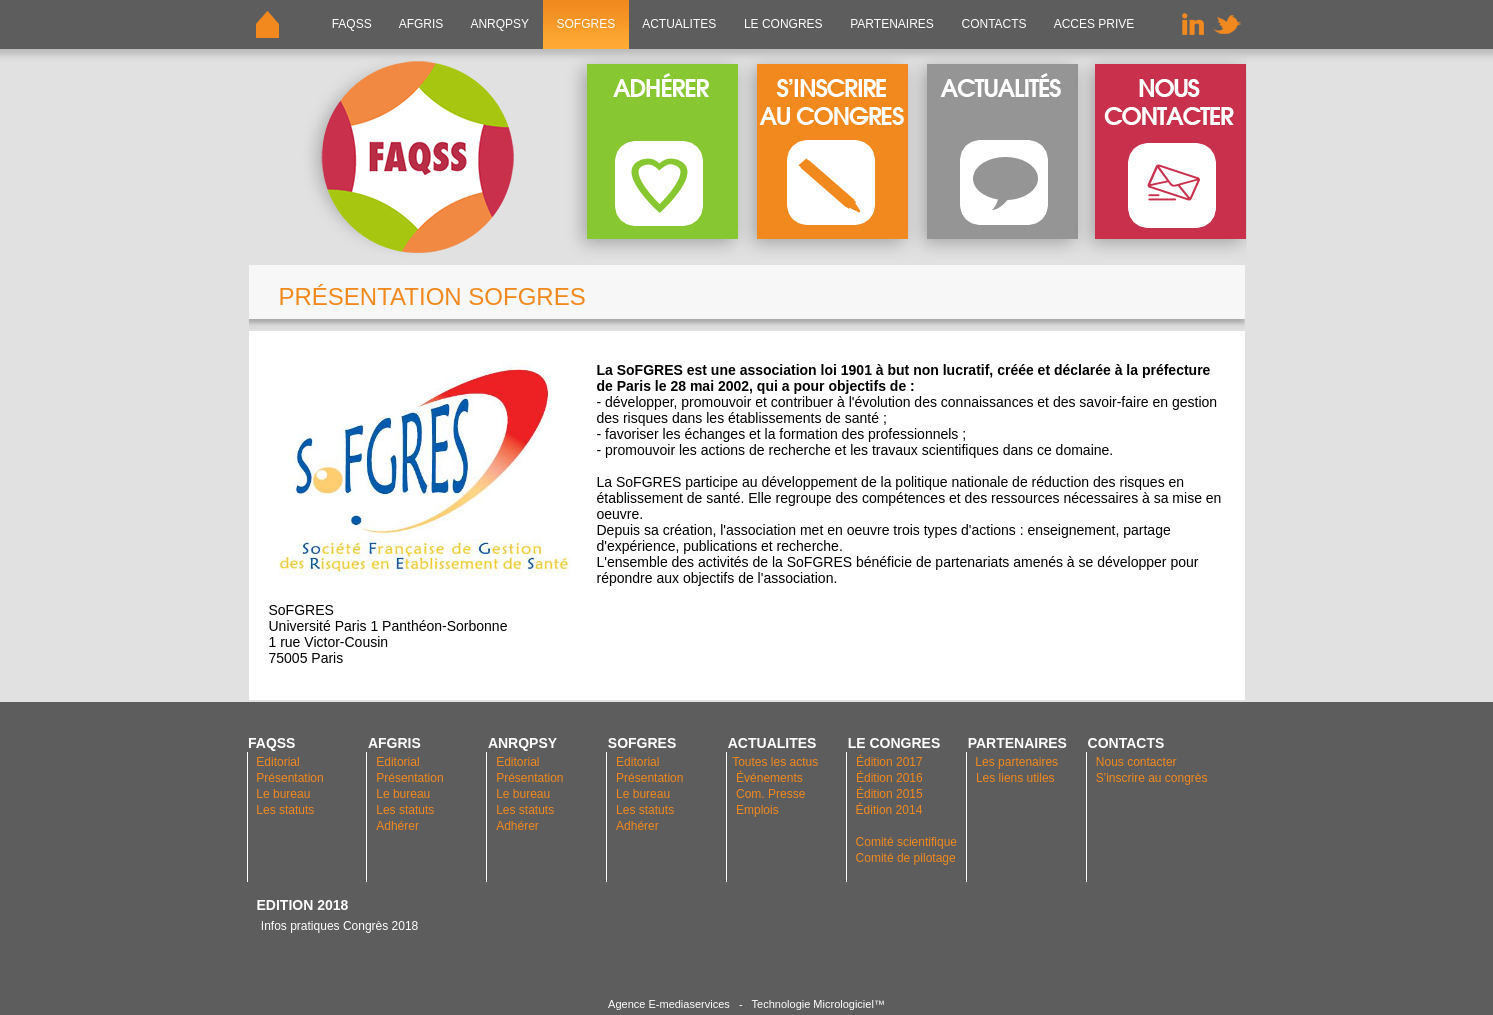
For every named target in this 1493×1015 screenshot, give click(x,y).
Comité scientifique (906, 842)
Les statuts (285, 810)
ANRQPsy (500, 24)
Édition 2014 (889, 810)
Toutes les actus (775, 762)
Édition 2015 (889, 794)
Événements (769, 778)
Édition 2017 (889, 762)
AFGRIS (421, 24)
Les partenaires (1015, 762)
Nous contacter (1136, 762)
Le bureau (283, 794)
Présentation (289, 778)
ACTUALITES (680, 24)
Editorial (277, 762)
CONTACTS (994, 24)
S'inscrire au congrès (1152, 778)
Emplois (757, 810)
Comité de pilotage (906, 858)
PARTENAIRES (892, 24)
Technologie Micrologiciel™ (818, 1004)
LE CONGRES (783, 24)
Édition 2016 (889, 778)
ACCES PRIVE (1094, 24)
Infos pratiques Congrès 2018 (338, 926)
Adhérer (399, 826)
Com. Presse (770, 794)
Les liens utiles (1015, 778)
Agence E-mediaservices (669, 1004)
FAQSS (351, 24)
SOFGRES (585, 24)
